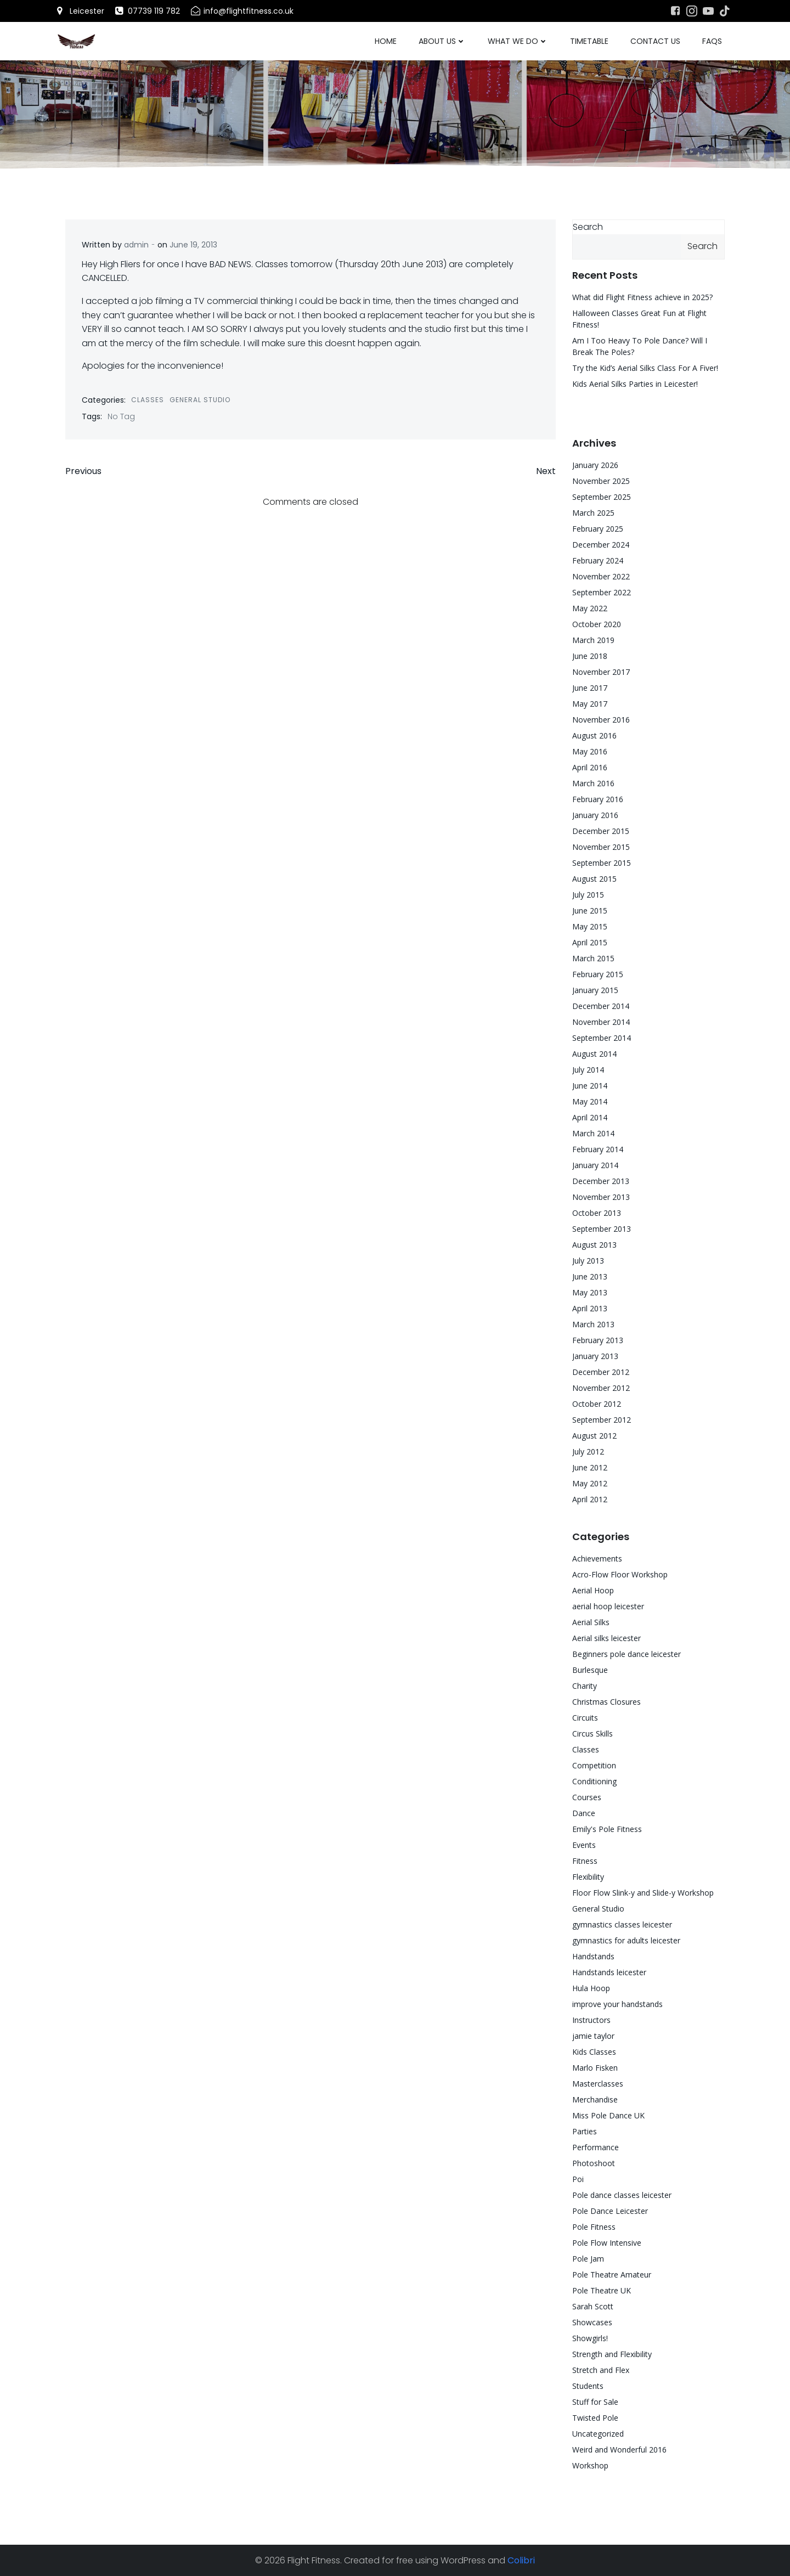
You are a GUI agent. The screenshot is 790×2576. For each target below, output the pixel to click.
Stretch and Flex (600, 2370)
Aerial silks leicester (606, 1638)
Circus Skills (592, 1733)
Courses (586, 1797)
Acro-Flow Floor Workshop (620, 1574)
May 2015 (589, 926)
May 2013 (589, 1292)
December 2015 (600, 831)
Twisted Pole (595, 2417)
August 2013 (594, 1244)
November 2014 (601, 1022)
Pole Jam (588, 2258)
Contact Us (655, 41)
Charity (584, 1686)
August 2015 (594, 878)
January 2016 (595, 815)
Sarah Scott (592, 2306)
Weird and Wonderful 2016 (619, 2449)
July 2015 (588, 894)
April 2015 (589, 942)
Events (584, 1845)
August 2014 (594, 1054)
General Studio (200, 399)
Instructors (591, 2020)
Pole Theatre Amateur (611, 2274)
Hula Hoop (591, 1988)
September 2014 (601, 1038)
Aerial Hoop (593, 1590)
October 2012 (596, 1404)
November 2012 (601, 1388)
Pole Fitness (594, 2227)
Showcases (592, 2322)
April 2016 (589, 767)
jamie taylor (593, 2036)
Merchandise (595, 2099)
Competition (594, 1765)
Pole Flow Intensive (606, 2242)
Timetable (589, 41)
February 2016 (597, 799)
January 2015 (595, 990)
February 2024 (597, 560)
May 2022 (589, 608)
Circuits (585, 1717)
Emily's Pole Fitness (607, 1829)
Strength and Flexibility (612, 2354)
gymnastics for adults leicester (626, 1940)
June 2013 (589, 1276)
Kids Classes (594, 2052)
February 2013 (597, 1340)
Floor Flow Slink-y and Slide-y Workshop (643, 1892)
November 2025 (601, 481)
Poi (578, 2179)
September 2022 (601, 592)
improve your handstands (617, 2004)
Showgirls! (590, 2338)
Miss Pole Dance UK (608, 2115)
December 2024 (600, 544)
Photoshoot (593, 2163)
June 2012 (589, 1467)
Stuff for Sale (595, 2402)
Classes (147, 399)
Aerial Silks (591, 1622)
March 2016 (593, 783)
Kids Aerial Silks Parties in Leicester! (635, 384)
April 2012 (589, 1499)
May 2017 (589, 703)
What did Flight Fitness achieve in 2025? (642, 297)
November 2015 (601, 847)
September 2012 (601, 1419)
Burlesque (590, 1670)
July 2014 (588, 1069)
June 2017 (589, 688)
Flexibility (588, 1877)
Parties (584, 2131)
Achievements (597, 1558)
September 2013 (601, 1229)
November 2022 (601, 576)
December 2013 (600, 1181)
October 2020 (596, 624)
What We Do (518, 41)
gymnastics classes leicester (622, 1924)
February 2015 (597, 974)
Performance (595, 2147)
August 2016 (594, 735)
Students (587, 2386)
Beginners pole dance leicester (626, 1654)
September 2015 (601, 863)
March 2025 (593, 513)
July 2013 (588, 1260)
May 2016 (589, 751)
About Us (442, 41)
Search (588, 227)
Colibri (521, 2560)
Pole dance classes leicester (622, 2195)
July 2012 (588, 1451)
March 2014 (593, 1133)
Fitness (584, 1861)
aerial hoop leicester (608, 1606)
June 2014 (589, 1085)
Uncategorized (598, 2433)
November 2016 (601, 719)
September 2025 (601, 497)
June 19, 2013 (193, 244)
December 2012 (600, 1372)
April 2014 (589, 1117)
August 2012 (594, 1435)
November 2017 (601, 672)
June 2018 (589, 656)
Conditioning (594, 1781)
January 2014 (595, 1165)
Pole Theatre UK (601, 2290)
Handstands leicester (609, 1972)
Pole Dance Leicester (610, 2211)
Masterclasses (597, 2083)
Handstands (593, 1956)
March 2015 (593, 958)
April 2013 (589, 1308)
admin (136, 244)
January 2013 (595, 1356)
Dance (583, 1813)
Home (386, 41)
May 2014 (589, 1101)
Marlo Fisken (595, 2067)
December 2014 (600, 1006)
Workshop (590, 2465)
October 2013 (596, 1213)
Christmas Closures (606, 1701)
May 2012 (589, 1483)
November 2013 (601, 1197)
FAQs (712, 41)
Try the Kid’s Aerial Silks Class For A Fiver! (645, 368)
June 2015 (589, 910)
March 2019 (593, 640)
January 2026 (595, 465)
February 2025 (597, 528)
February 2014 (597, 1149)
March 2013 (593, 1324)
